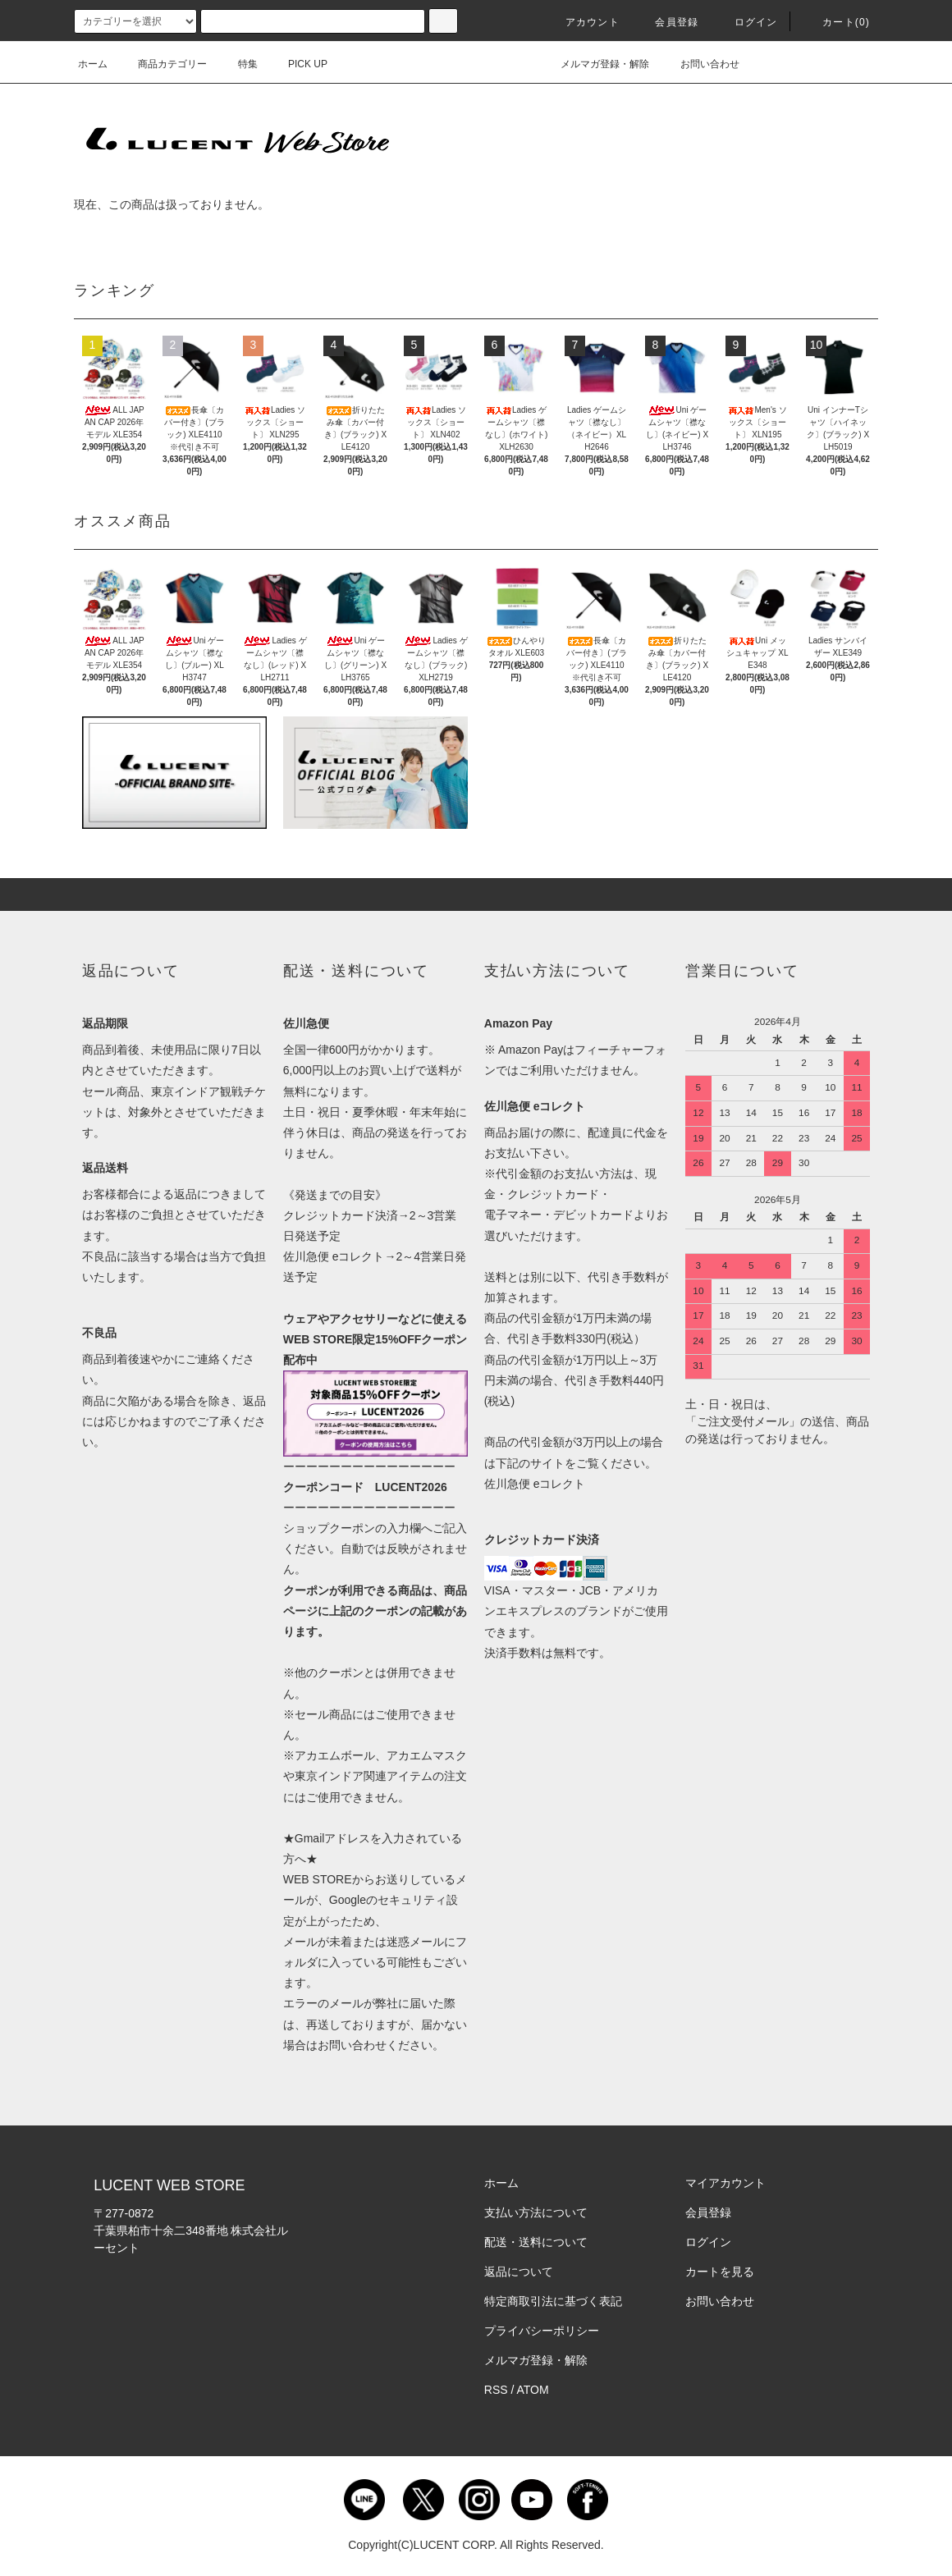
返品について (518, 2271)
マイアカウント (725, 2182)
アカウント (583, 22)
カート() (836, 22)
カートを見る (719, 2271)
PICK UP (297, 64)
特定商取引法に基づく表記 (553, 2301)
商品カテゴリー (162, 64)
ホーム (93, 64)
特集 (238, 64)
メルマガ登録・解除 (595, 64)
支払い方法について (536, 2212)
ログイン (746, 22)
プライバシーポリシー (541, 2330)
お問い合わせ (700, 64)
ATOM (533, 2389)
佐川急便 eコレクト (535, 1483)
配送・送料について (536, 2242)
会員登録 (666, 22)
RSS (496, 2389)
